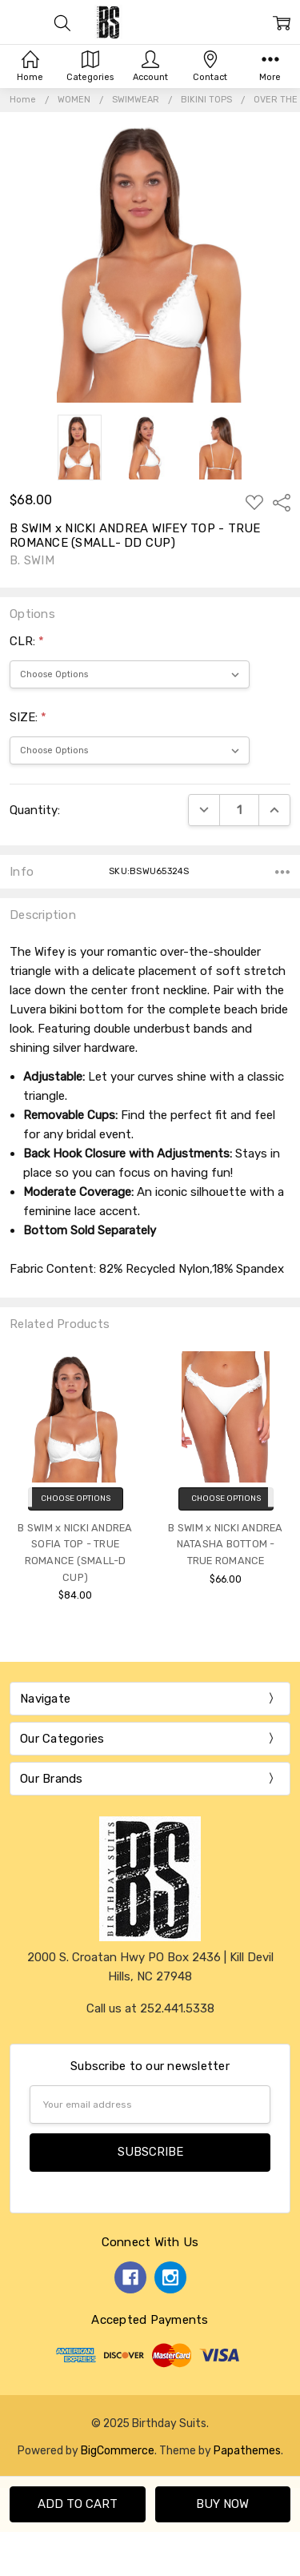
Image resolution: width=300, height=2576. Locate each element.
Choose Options (75, 1498)
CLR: (27, 641)
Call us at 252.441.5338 (150, 2008)
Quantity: (35, 810)
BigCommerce (117, 2450)
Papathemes (247, 2450)
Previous (16, 1482)
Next (284, 1482)
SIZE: (28, 717)
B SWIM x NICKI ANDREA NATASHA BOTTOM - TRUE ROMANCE (225, 1544)
